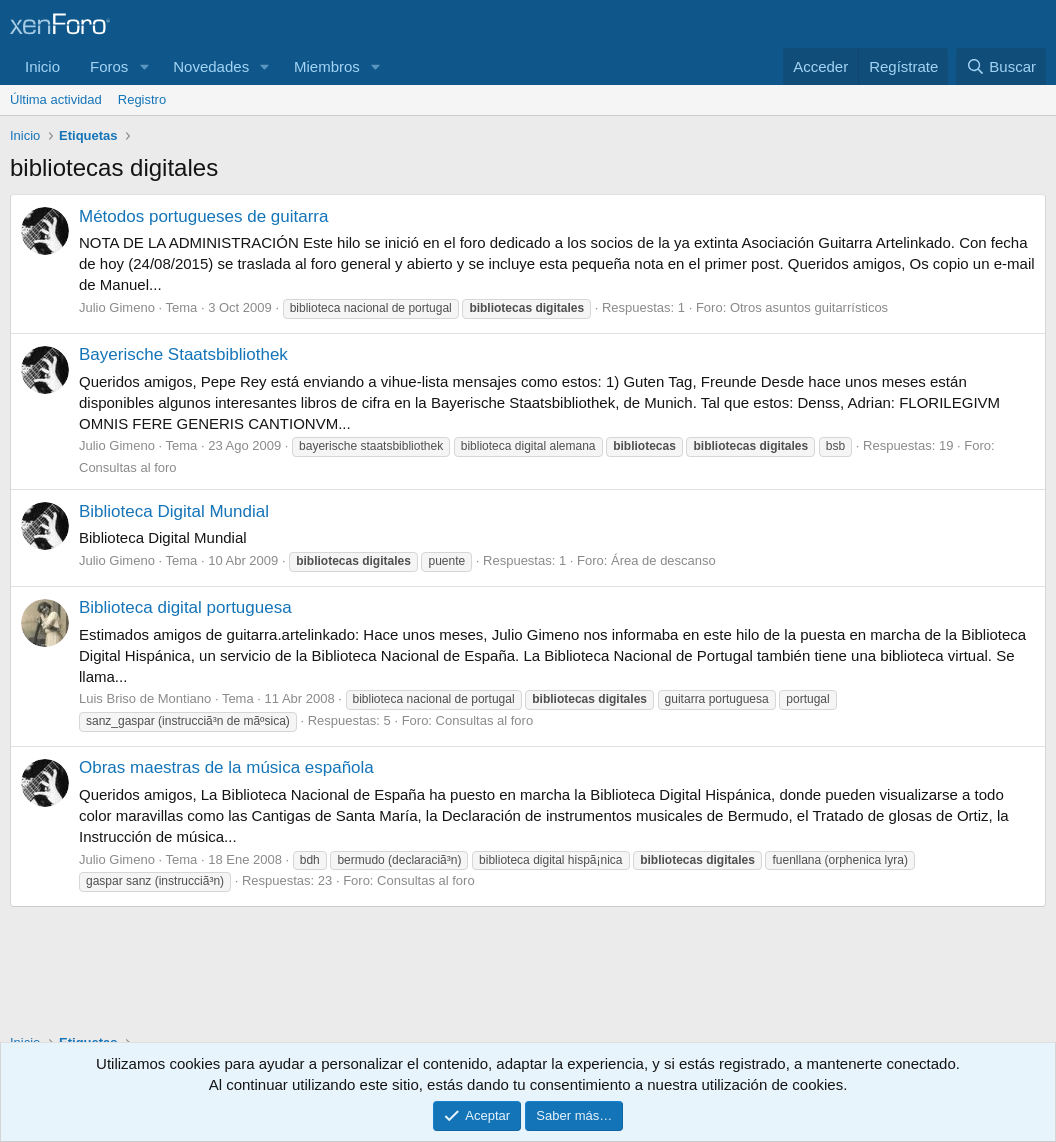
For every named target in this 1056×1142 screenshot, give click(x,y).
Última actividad (56, 99)
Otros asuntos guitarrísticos (809, 307)
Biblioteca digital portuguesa (185, 607)
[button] (144, 66)
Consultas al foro (128, 467)
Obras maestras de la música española (226, 767)
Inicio (42, 66)
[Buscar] (1001, 66)
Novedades (211, 66)
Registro (142, 99)
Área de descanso (663, 560)
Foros (109, 66)
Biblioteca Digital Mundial (174, 511)
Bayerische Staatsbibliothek (183, 354)
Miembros (327, 66)
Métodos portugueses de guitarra (204, 216)
